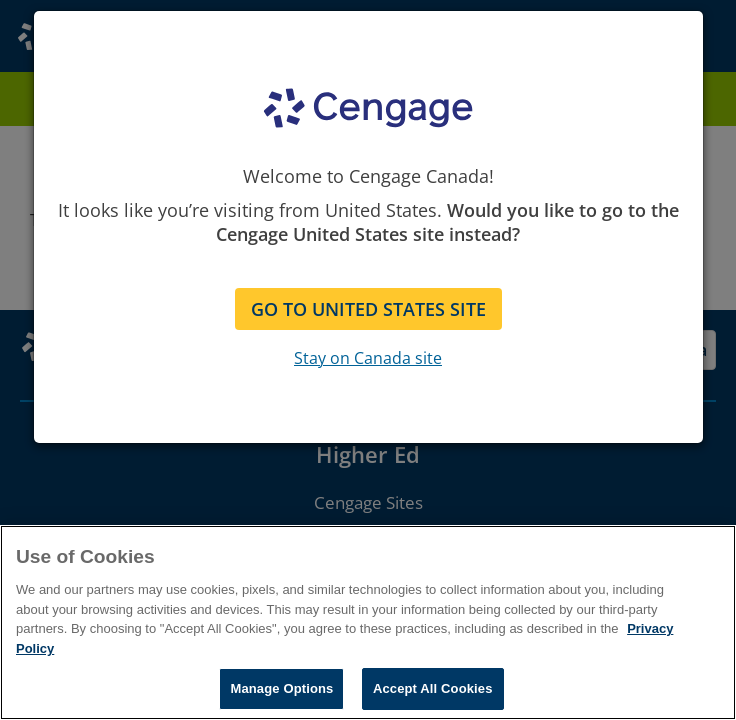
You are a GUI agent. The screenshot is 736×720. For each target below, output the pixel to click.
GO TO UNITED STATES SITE (368, 309)
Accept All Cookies (433, 688)
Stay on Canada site (368, 358)
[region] (368, 622)
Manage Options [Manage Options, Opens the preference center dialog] (281, 688)
